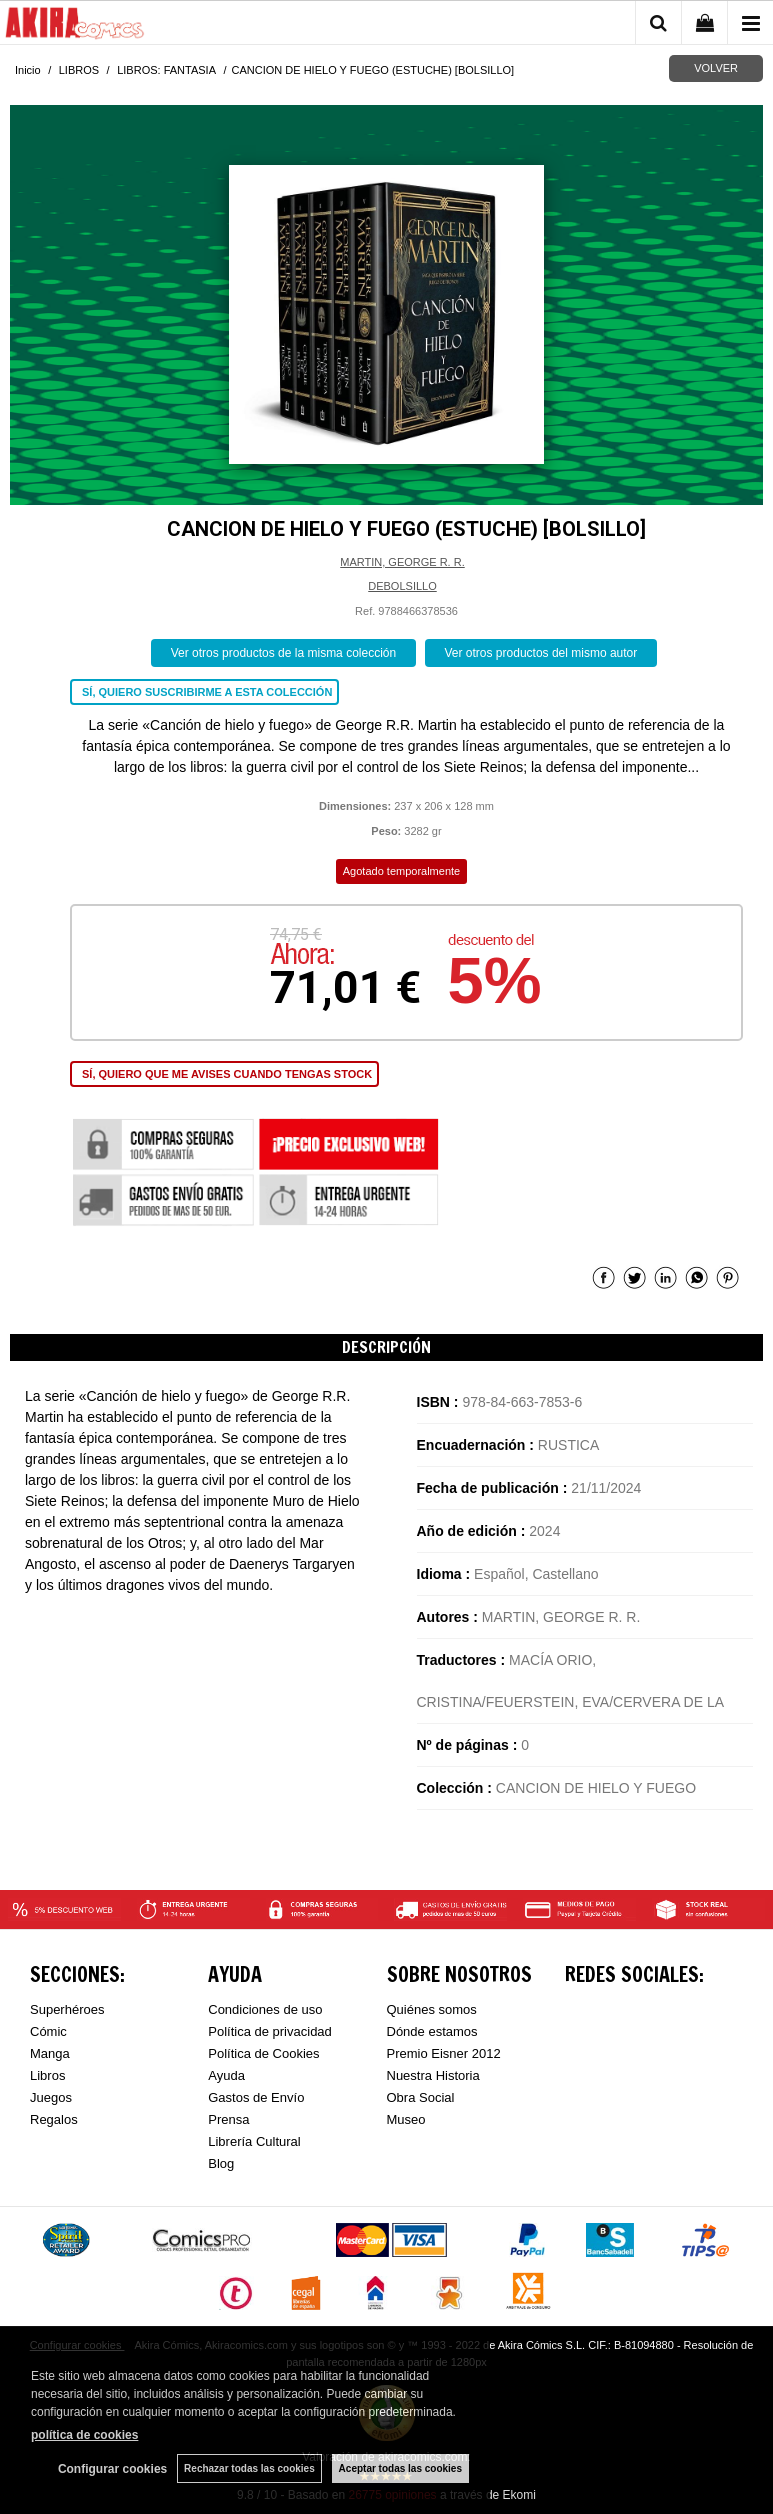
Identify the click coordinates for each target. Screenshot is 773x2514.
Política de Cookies (263, 2053)
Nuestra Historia (433, 2075)
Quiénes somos (432, 2009)
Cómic (48, 2031)
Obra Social (421, 2097)
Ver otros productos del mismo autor (541, 653)
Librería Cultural (254, 2141)
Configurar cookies (112, 2469)
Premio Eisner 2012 (444, 2053)
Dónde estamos (432, 2031)
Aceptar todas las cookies (400, 2468)
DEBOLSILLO (402, 586)
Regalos (54, 2119)
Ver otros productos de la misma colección (283, 653)
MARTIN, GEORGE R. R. (402, 562)
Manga (50, 2053)
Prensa (228, 2119)
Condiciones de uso (265, 2009)
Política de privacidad (270, 2031)
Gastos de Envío (256, 2097)
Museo (406, 2119)
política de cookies (84, 2435)
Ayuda (226, 2075)
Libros (47, 2075)
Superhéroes (67, 2009)
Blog (221, 2163)
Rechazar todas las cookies (249, 2468)
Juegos (51, 2097)
